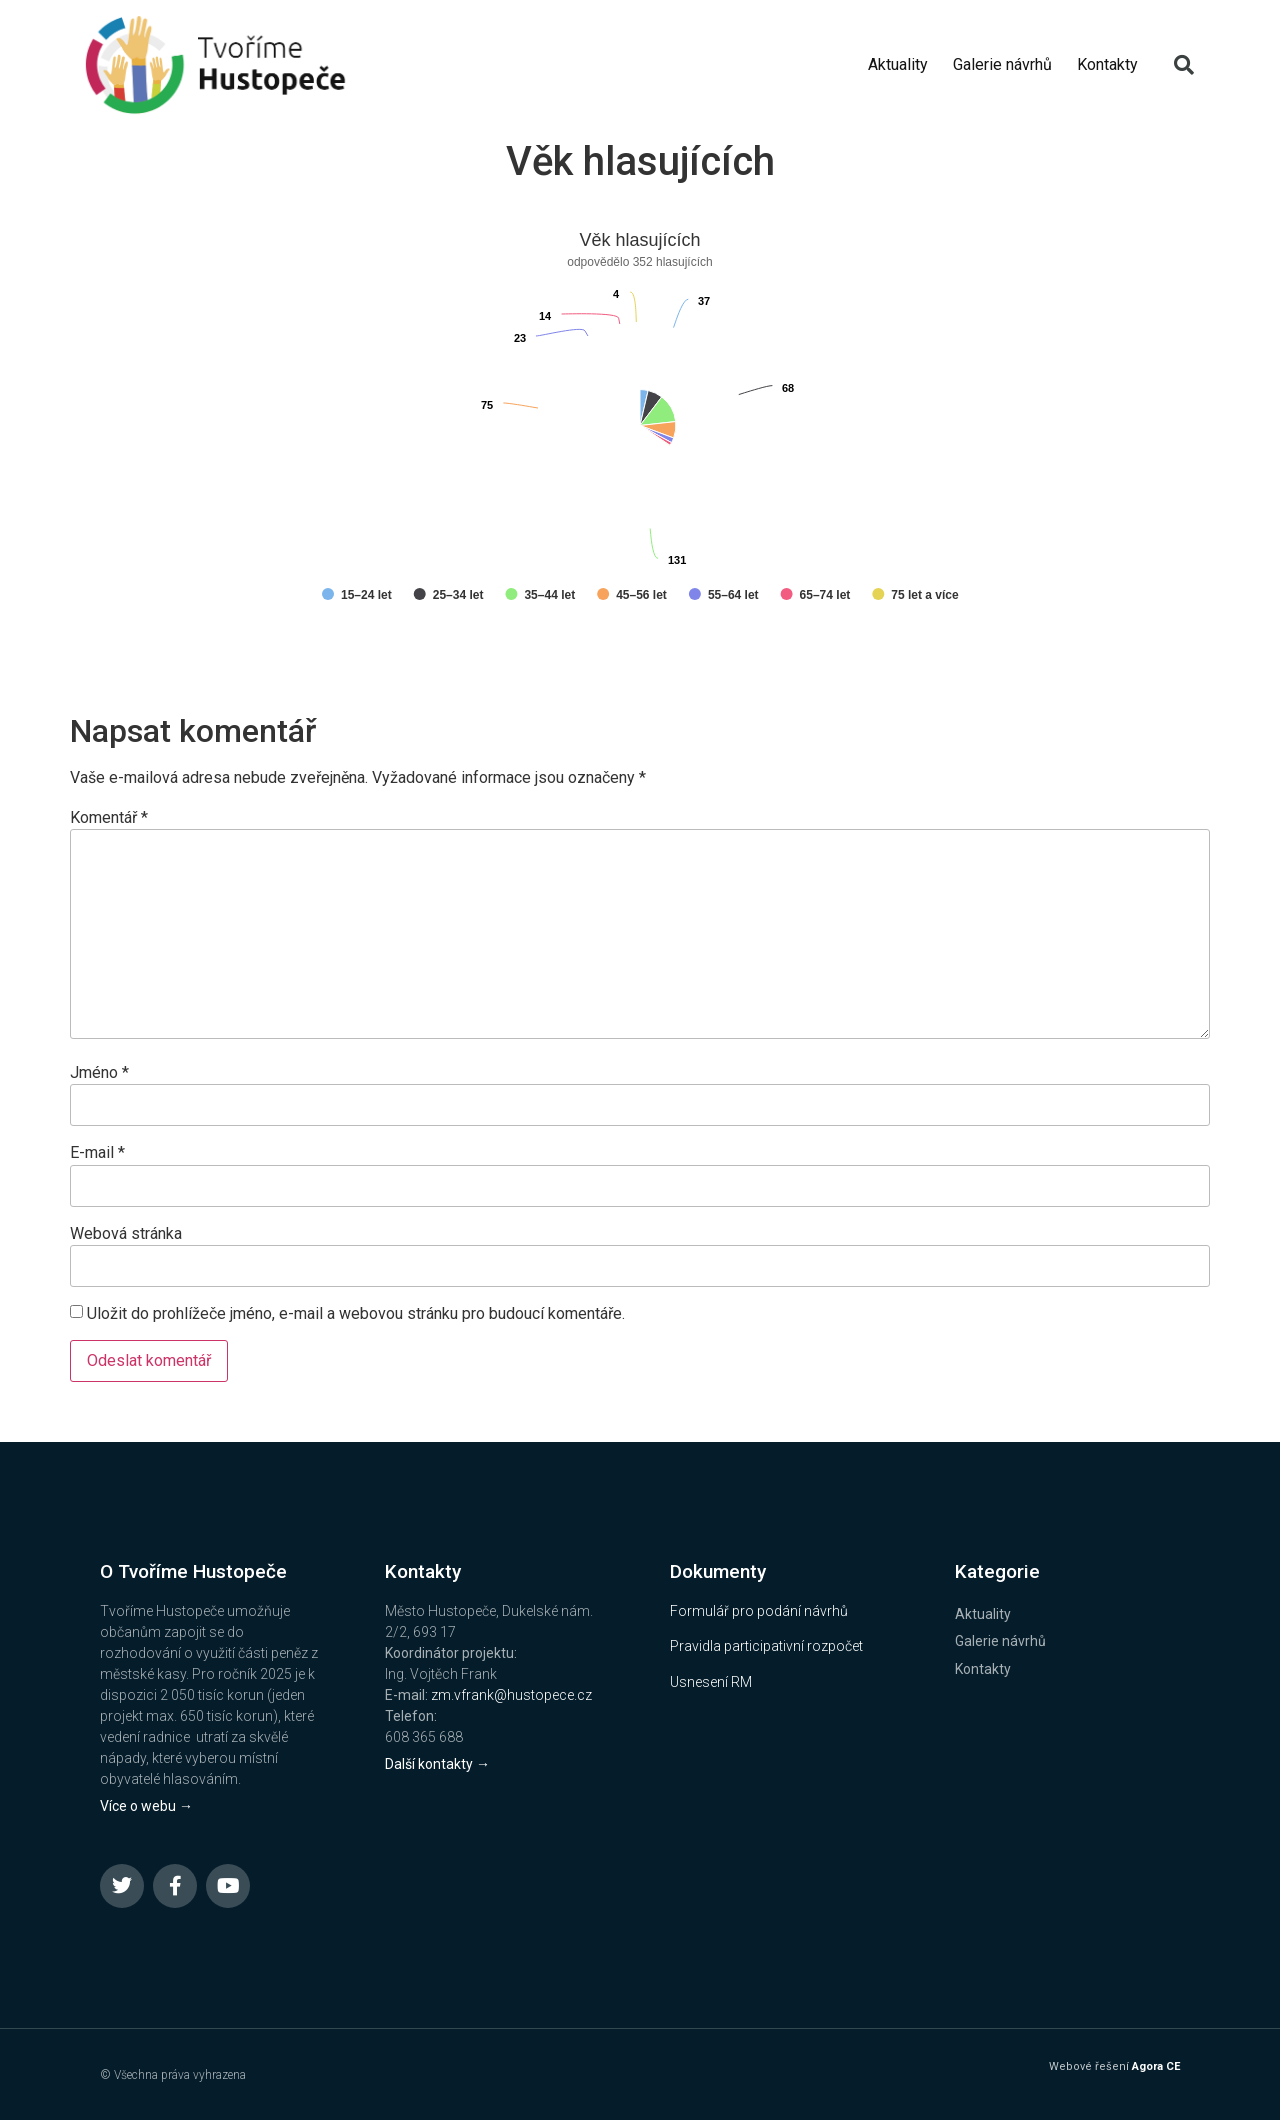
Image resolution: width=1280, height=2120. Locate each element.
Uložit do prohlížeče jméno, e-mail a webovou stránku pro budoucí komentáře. (356, 1314)
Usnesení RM (711, 1682)
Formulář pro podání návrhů (759, 1611)
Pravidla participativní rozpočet (766, 1646)
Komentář (109, 818)
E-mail (97, 1153)
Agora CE (1156, 2066)
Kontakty (1107, 64)
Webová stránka (126, 1234)
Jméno (99, 1073)
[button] (1184, 65)
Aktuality (898, 64)
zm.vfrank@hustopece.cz (511, 1695)
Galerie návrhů (1002, 64)
